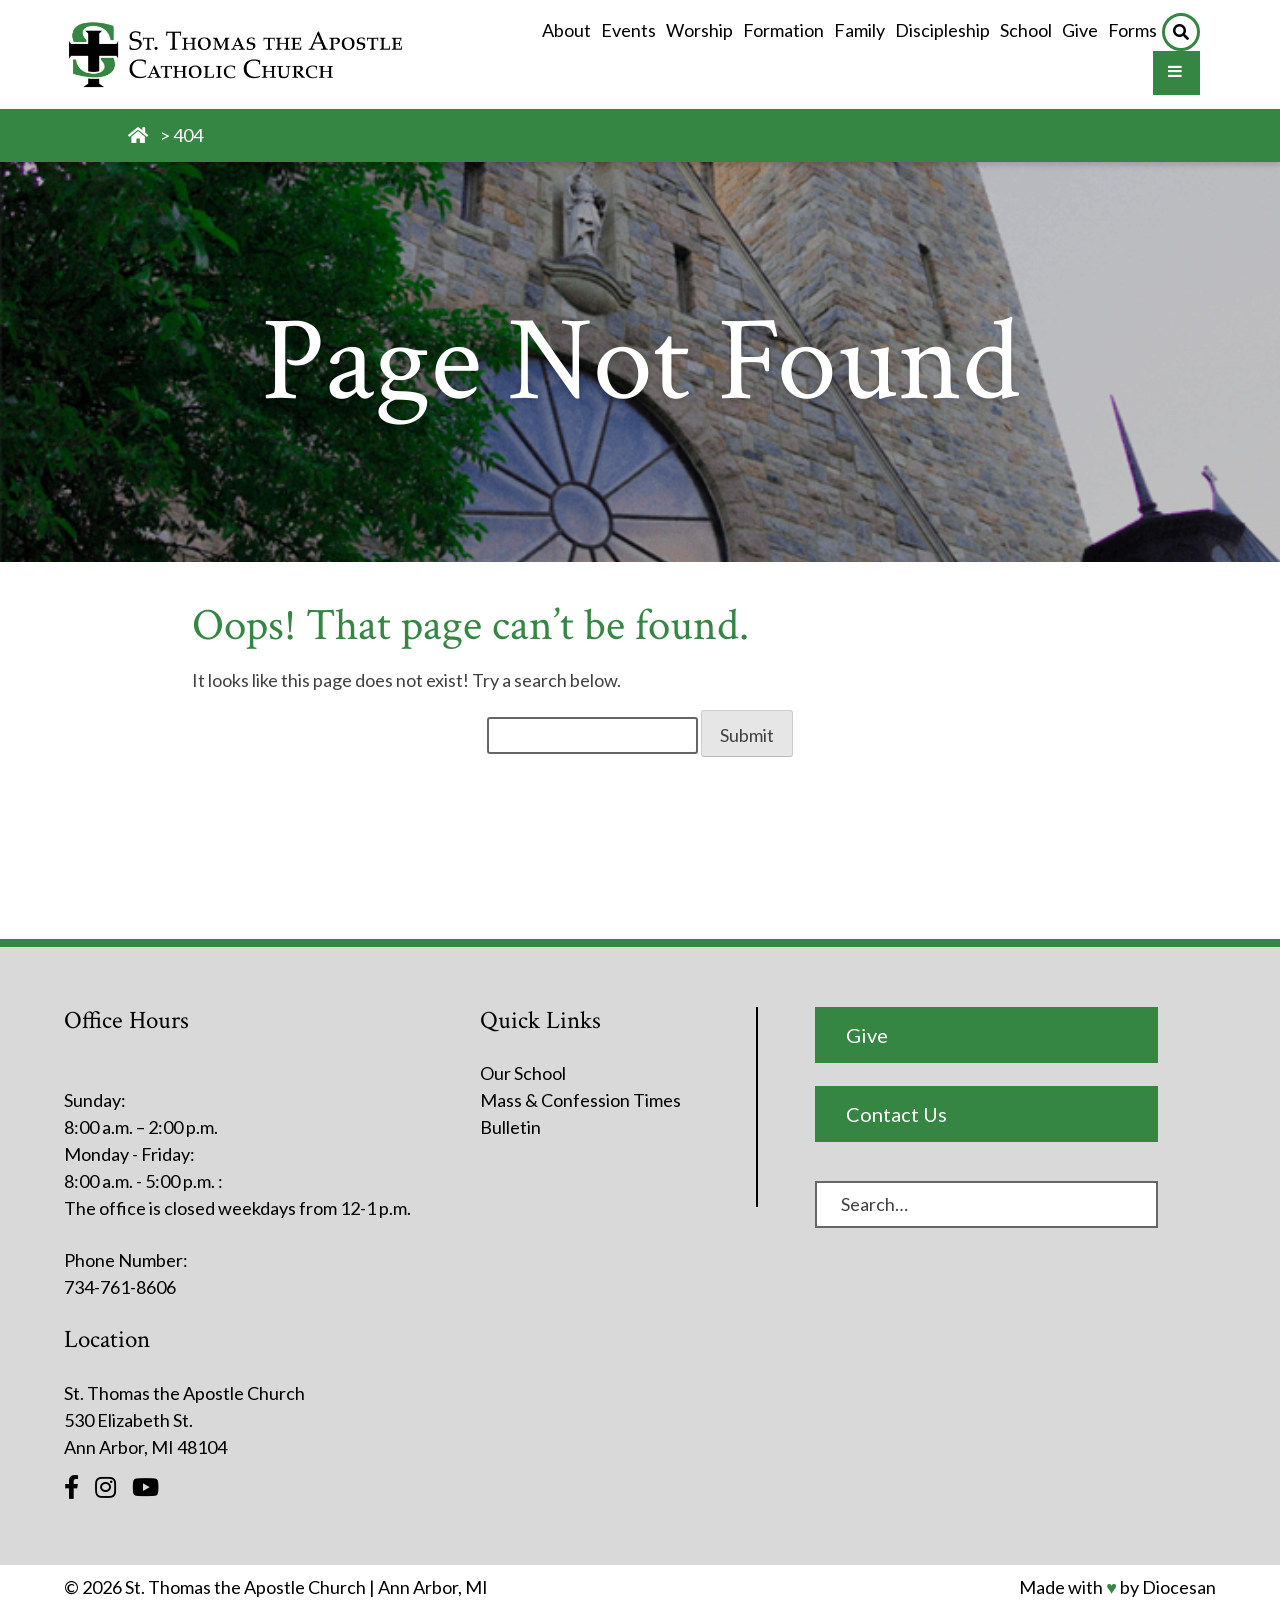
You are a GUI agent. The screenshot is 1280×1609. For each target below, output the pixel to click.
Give (1080, 30)
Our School (523, 1073)
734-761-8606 (120, 1287)
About (566, 30)
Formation (783, 30)
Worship (699, 30)
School (1026, 30)
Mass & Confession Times (580, 1100)
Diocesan (1179, 1587)
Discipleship (942, 30)
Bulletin (510, 1127)
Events (628, 30)
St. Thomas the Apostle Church (245, 1587)
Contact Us (896, 1114)
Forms (1132, 30)
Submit (747, 735)
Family (859, 30)
